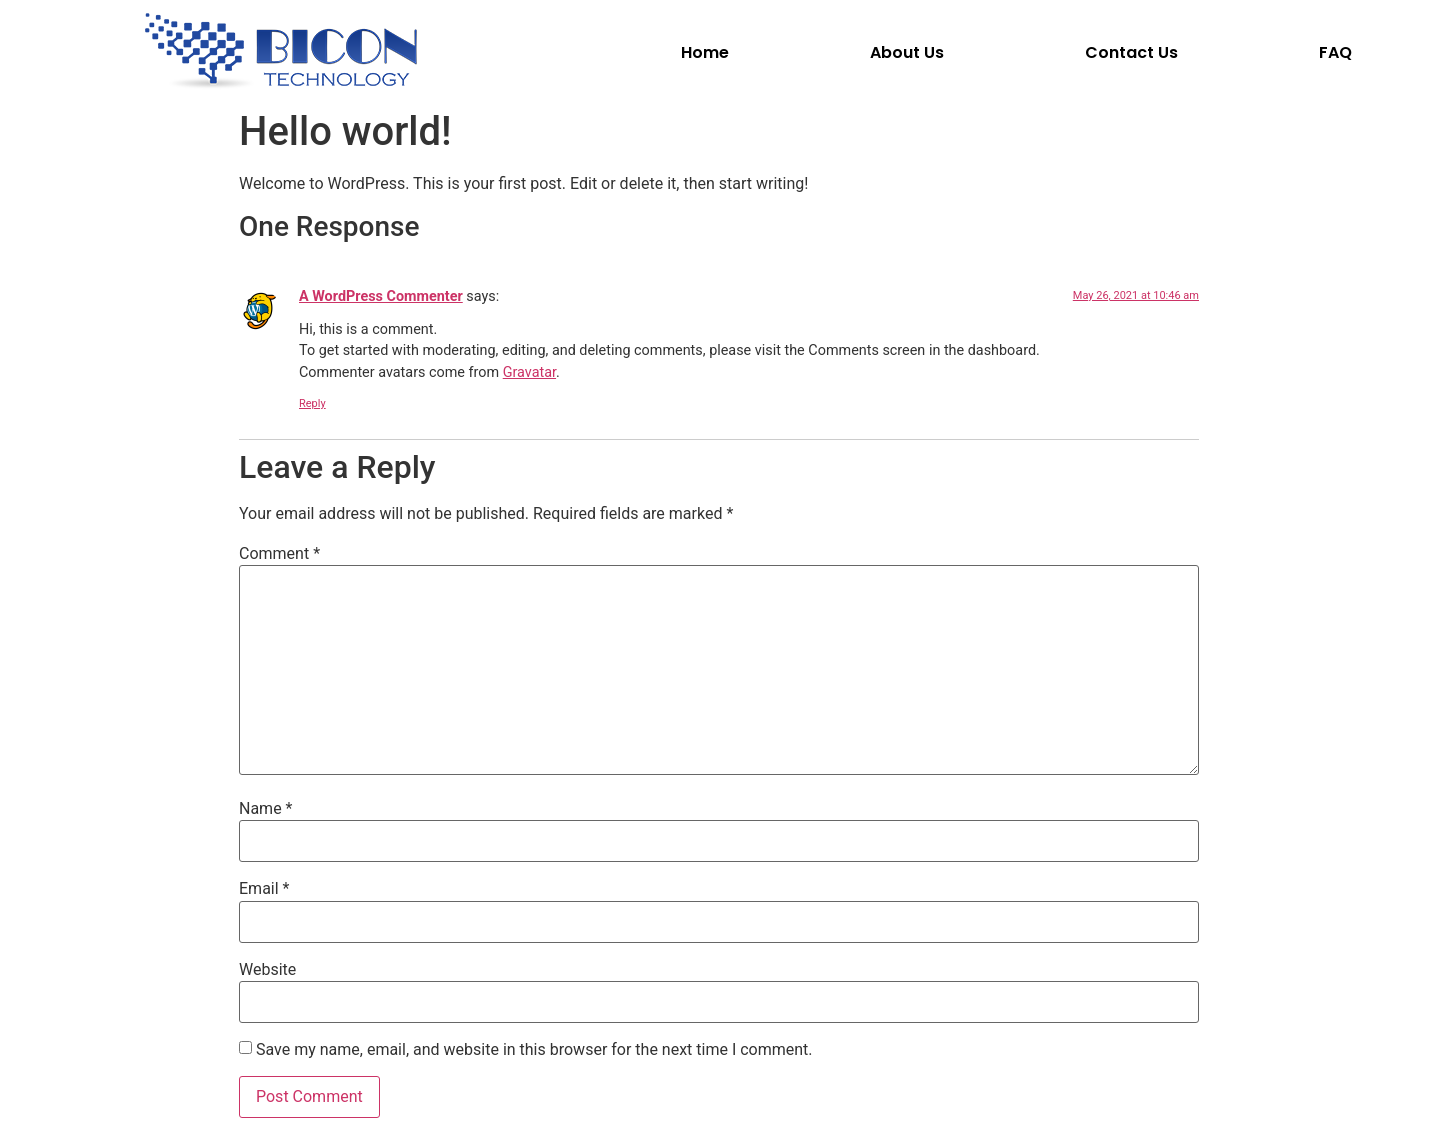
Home (705, 52)
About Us (907, 52)
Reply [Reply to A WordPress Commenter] (312, 403)
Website (267, 970)
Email (264, 889)
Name (266, 809)
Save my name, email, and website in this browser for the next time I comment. (534, 1050)
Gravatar (529, 372)
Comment (279, 554)
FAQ (1335, 52)
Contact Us (1131, 52)
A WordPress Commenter (381, 296)
